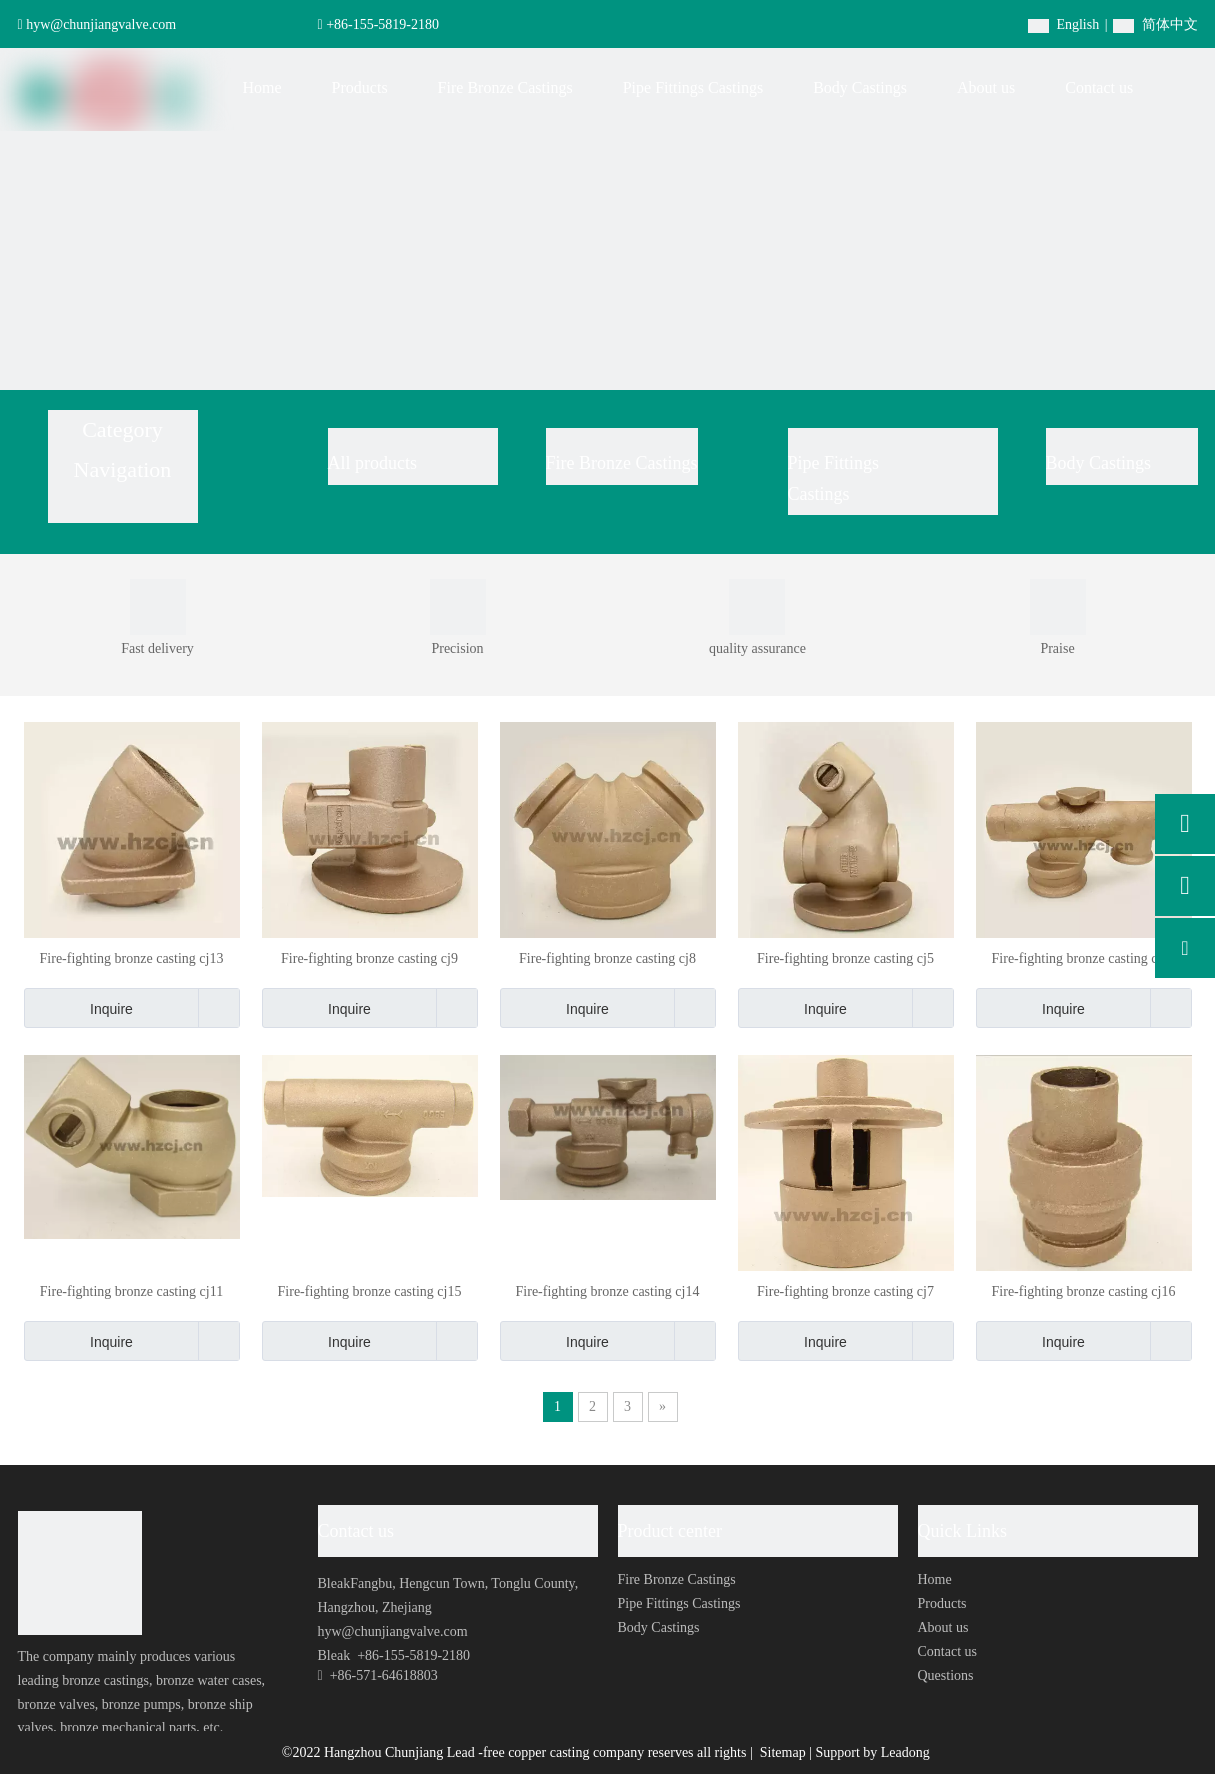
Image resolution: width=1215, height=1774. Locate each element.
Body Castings (1099, 463)
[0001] (158, 607)
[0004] (757, 607)
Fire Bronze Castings (622, 463)
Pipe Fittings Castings (679, 1603)
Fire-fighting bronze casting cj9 (369, 958)
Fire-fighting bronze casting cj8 (607, 958)
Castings (819, 494)
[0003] (458, 607)
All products (373, 463)
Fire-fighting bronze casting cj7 (845, 1291)
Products (942, 1603)
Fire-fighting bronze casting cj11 (131, 1291)
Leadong (905, 1752)
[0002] (1058, 607)
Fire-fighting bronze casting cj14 (608, 1291)
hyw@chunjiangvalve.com (101, 24)
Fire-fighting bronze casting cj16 (1084, 1291)
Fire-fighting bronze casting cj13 (132, 958)
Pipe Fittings (836, 463)
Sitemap (784, 1752)
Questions (946, 1675)
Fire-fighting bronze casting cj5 (845, 958)
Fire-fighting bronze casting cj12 (1084, 958)
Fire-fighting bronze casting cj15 (370, 1291)
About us (943, 1627)
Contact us (948, 1651)
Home (935, 1579)
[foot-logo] (80, 1573)
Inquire (78, 1008)
